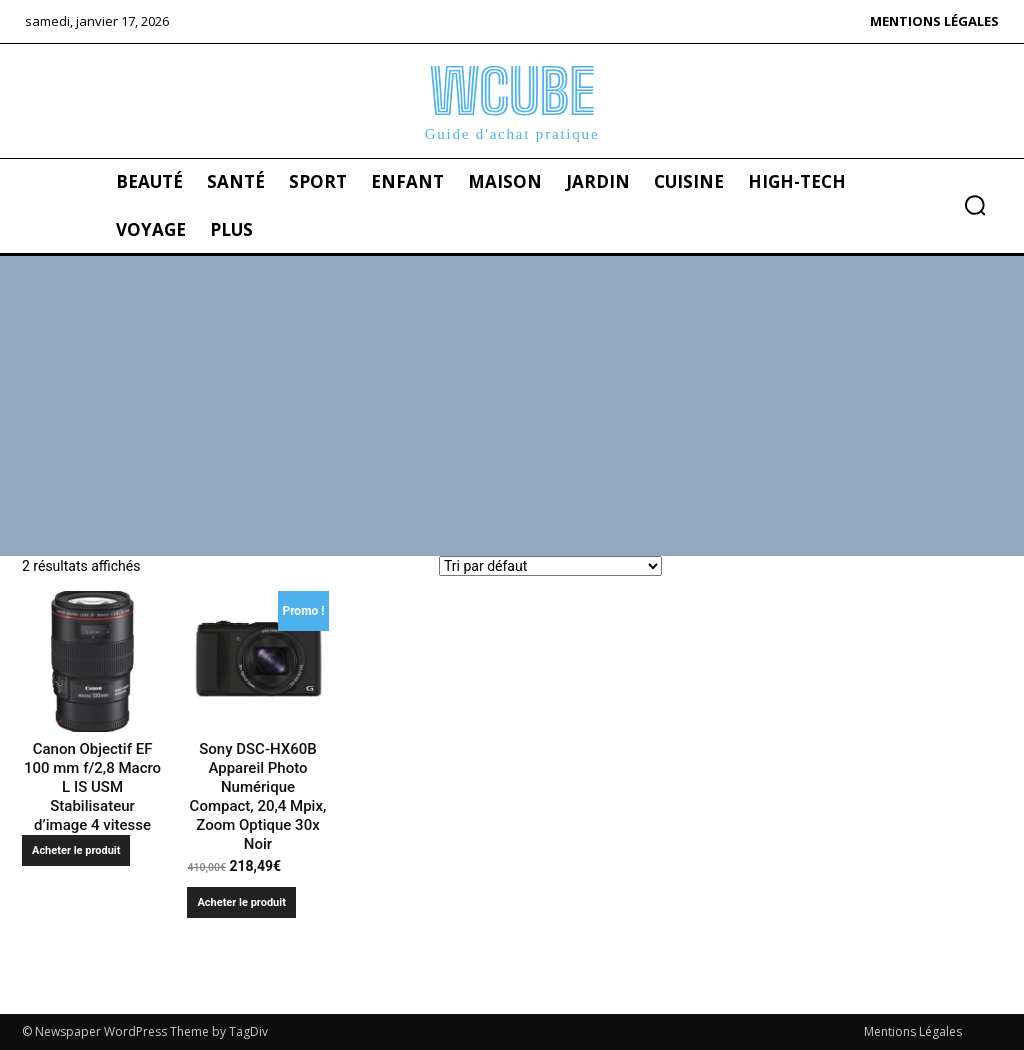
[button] (975, 205)
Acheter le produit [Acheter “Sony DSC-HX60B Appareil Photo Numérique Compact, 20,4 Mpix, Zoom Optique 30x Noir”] (241, 902)
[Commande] (550, 566)
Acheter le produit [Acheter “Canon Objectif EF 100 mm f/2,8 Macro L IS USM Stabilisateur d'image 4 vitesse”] (76, 850)
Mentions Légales (913, 1031)
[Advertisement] (512, 406)
